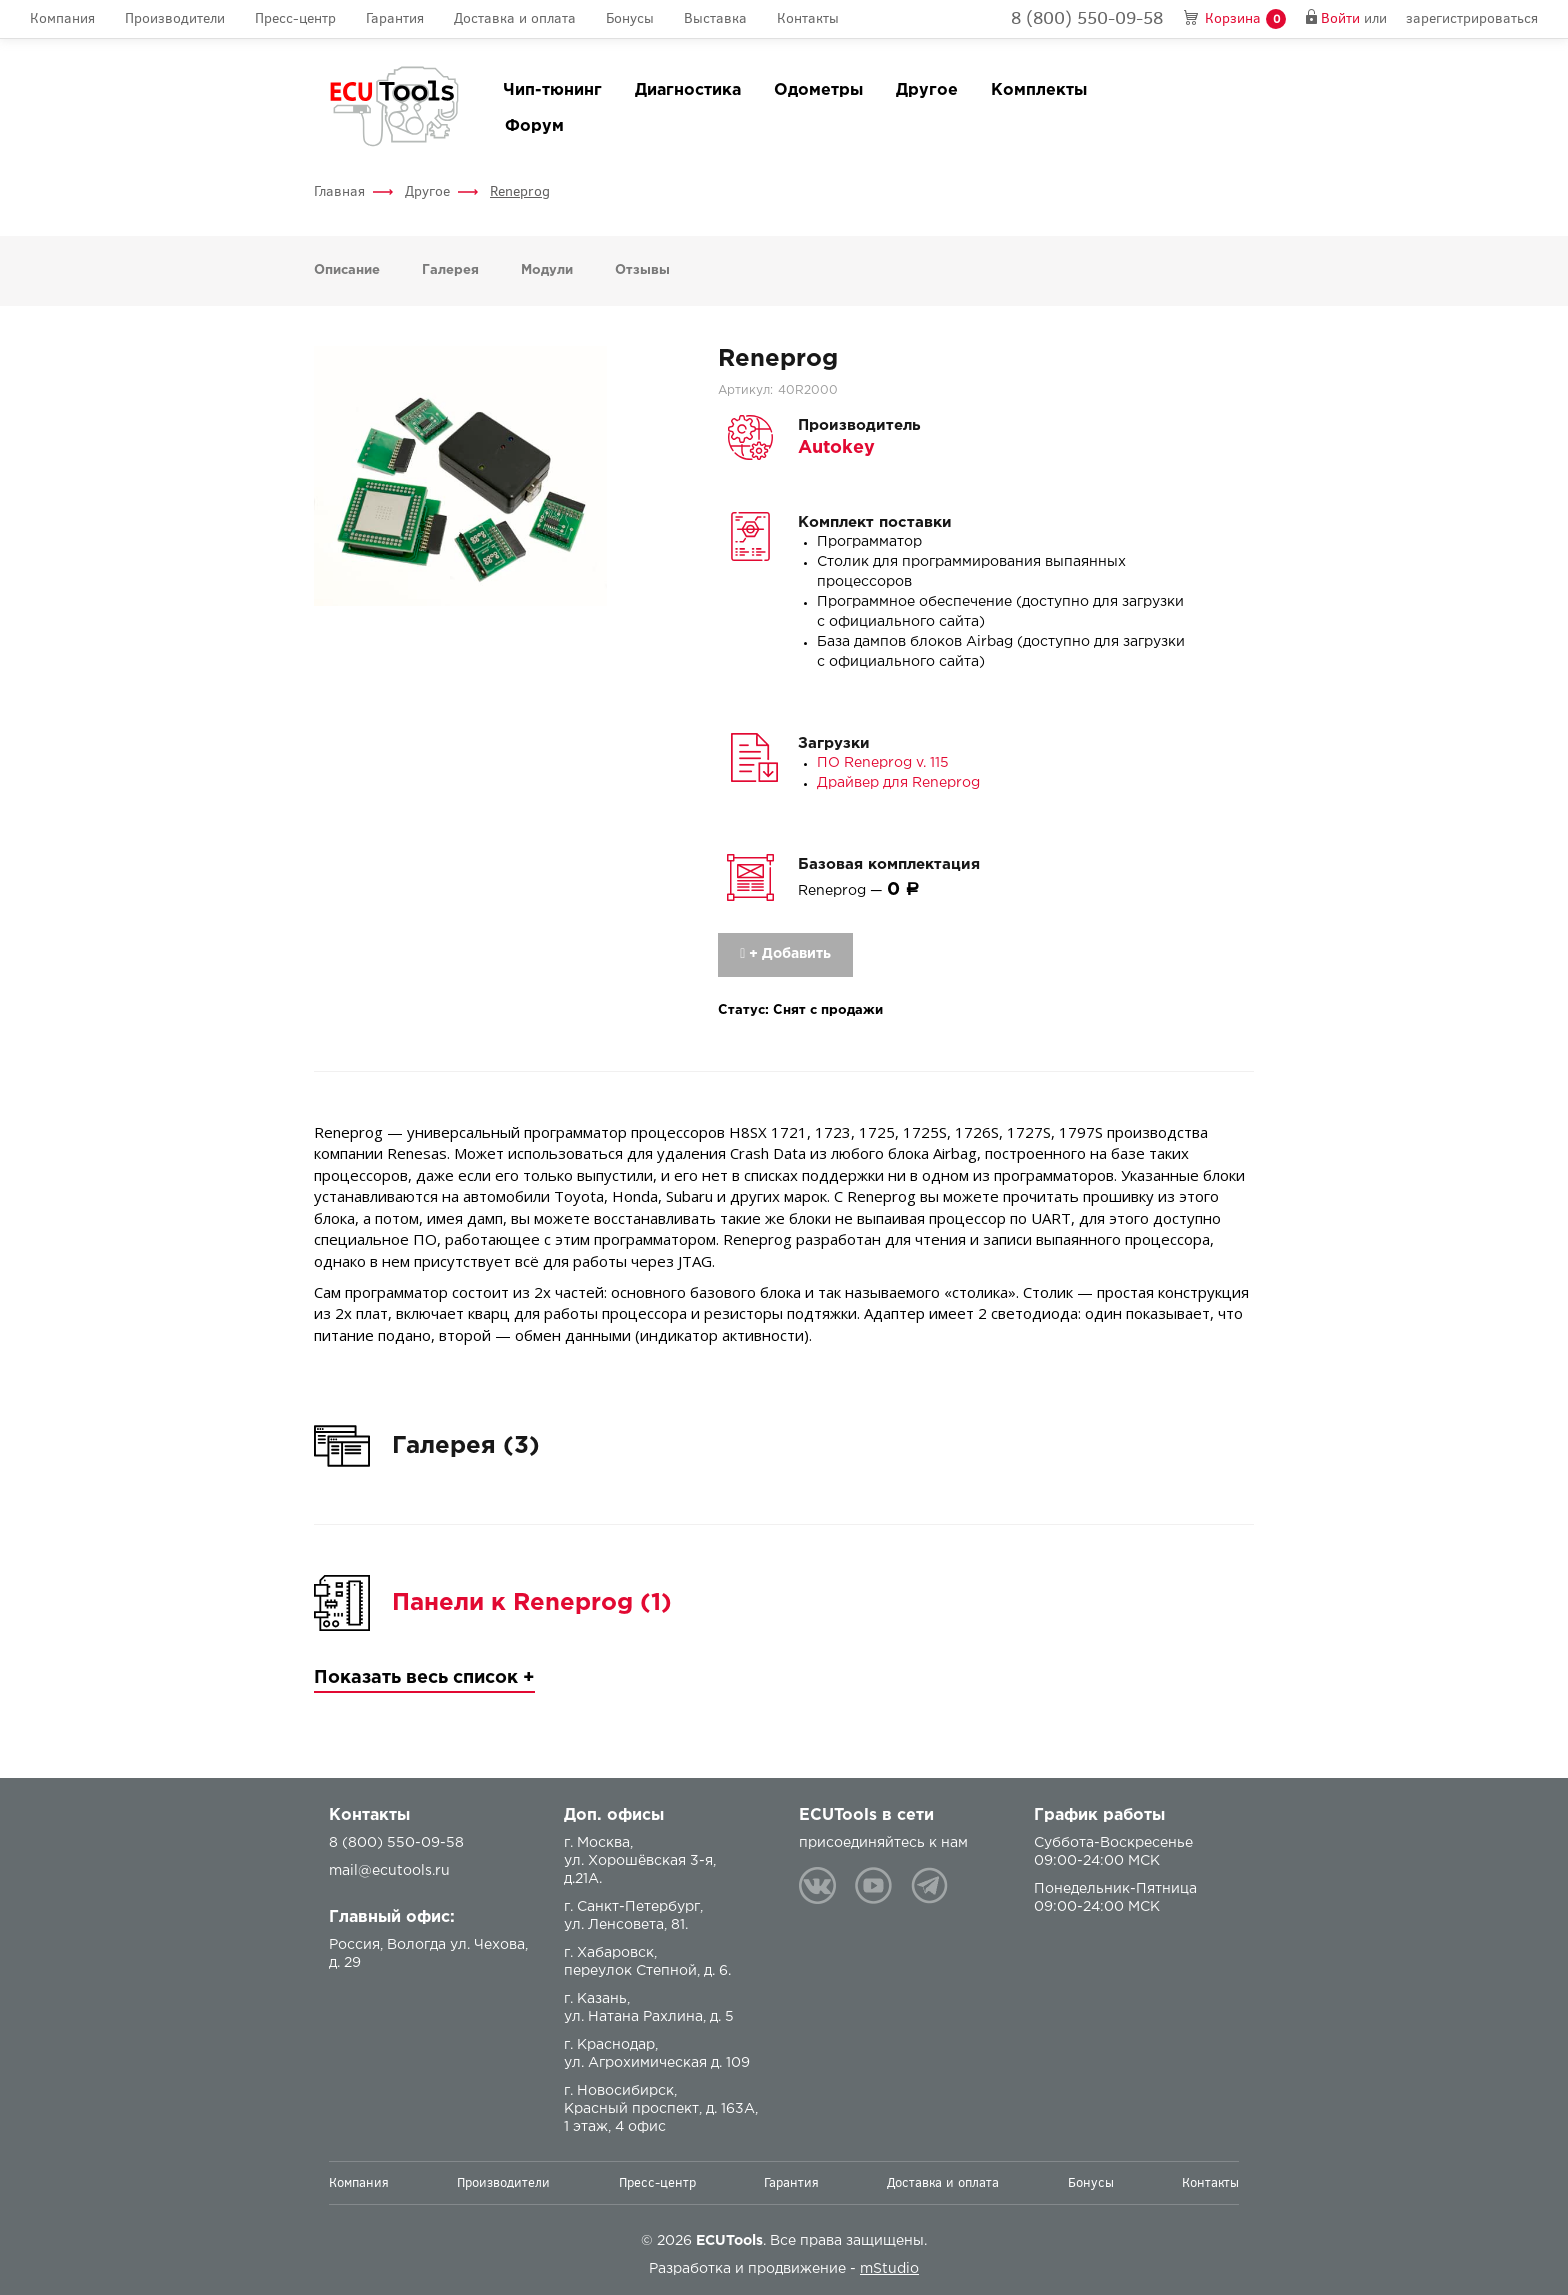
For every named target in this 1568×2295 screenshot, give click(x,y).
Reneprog (520, 191)
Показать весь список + (424, 1678)
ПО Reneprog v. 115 (883, 763)
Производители (175, 18)
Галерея (450, 270)
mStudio (889, 2269)
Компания (62, 18)
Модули (547, 270)
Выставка (715, 18)
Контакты (808, 18)
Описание (347, 270)
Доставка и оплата (515, 18)
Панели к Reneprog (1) (532, 1603)
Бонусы (630, 18)
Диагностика (688, 90)
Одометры (818, 90)
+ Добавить (785, 954)
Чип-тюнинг (552, 90)
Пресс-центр (295, 18)
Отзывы (642, 270)
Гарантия (395, 18)
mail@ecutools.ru (389, 1871)
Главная (339, 191)
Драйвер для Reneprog (898, 783)
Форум (534, 126)
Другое (927, 90)
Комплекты (1039, 90)
